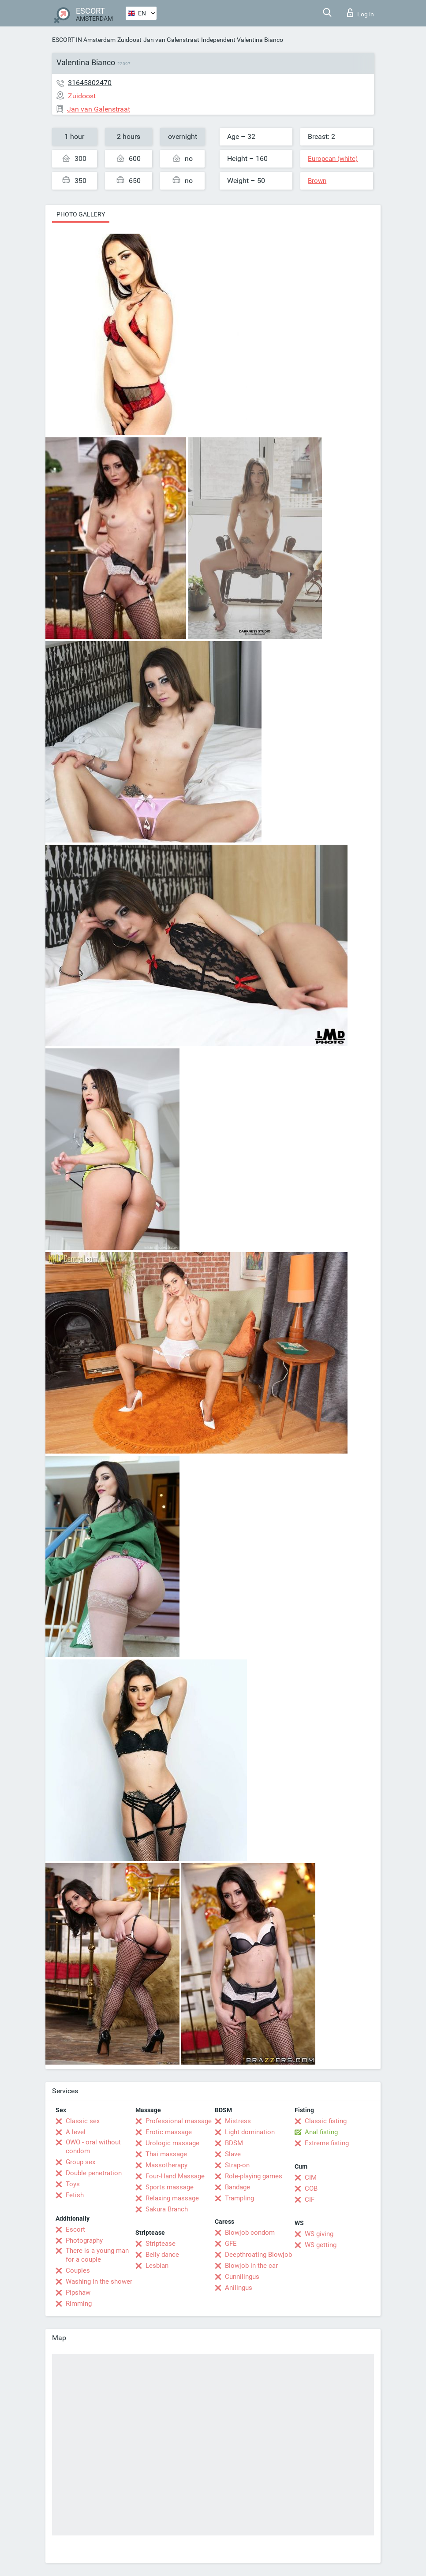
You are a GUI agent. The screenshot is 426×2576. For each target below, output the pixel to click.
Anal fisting (321, 2132)
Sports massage (170, 2187)
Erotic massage (169, 2132)
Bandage (237, 2187)
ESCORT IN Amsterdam (84, 39)
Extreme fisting (327, 2143)
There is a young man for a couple (97, 2255)
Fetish (75, 2195)
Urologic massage (172, 2143)
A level (76, 2132)
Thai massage (166, 2154)
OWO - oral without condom (93, 2146)
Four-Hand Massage (175, 2176)
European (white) (333, 159)
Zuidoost (129, 39)
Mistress (238, 2121)
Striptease (161, 2244)
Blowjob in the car (251, 2266)
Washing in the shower (99, 2281)
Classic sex (83, 2121)
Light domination (250, 2132)
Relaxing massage (172, 2198)
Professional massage (179, 2121)
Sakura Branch (167, 2209)
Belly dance (162, 2255)
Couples (78, 2270)
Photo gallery (80, 214)
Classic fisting (326, 2121)
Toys (73, 2184)
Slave (233, 2154)
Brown (317, 181)
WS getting (320, 2245)
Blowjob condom (250, 2233)
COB (311, 2188)
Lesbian (157, 2266)
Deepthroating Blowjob (258, 2255)
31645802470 (90, 82)
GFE (231, 2244)
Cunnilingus (242, 2277)
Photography (84, 2240)
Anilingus (238, 2288)
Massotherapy (166, 2165)
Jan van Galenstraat (171, 39)
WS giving (319, 2234)
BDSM (234, 2143)
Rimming (79, 2304)
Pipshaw (78, 2292)
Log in (360, 13)
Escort (75, 2229)
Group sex (80, 2162)
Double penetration (94, 2173)
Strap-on (237, 2165)
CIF (309, 2199)
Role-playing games (253, 2176)
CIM (311, 2177)
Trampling (239, 2198)
